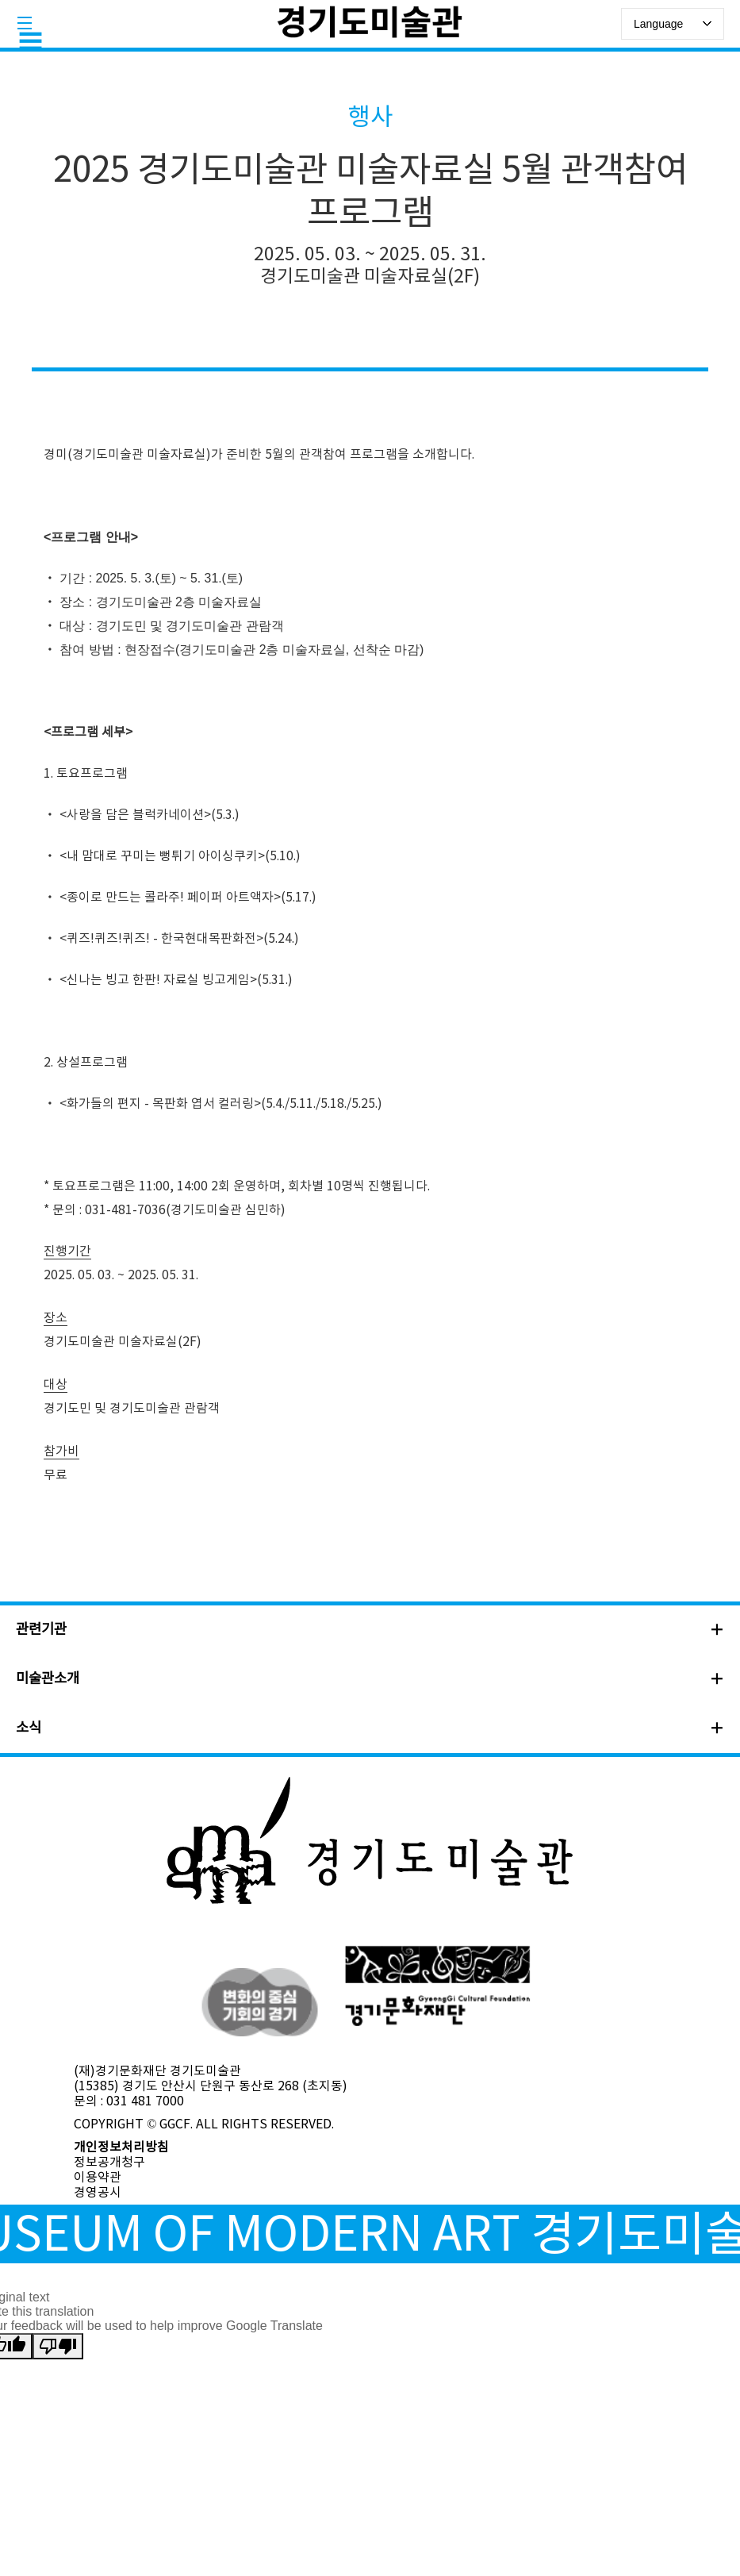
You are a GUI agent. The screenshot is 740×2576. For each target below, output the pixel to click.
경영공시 (97, 2193)
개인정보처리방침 (121, 2147)
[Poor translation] (58, 2346)
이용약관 (97, 2177)
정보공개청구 (109, 2162)
